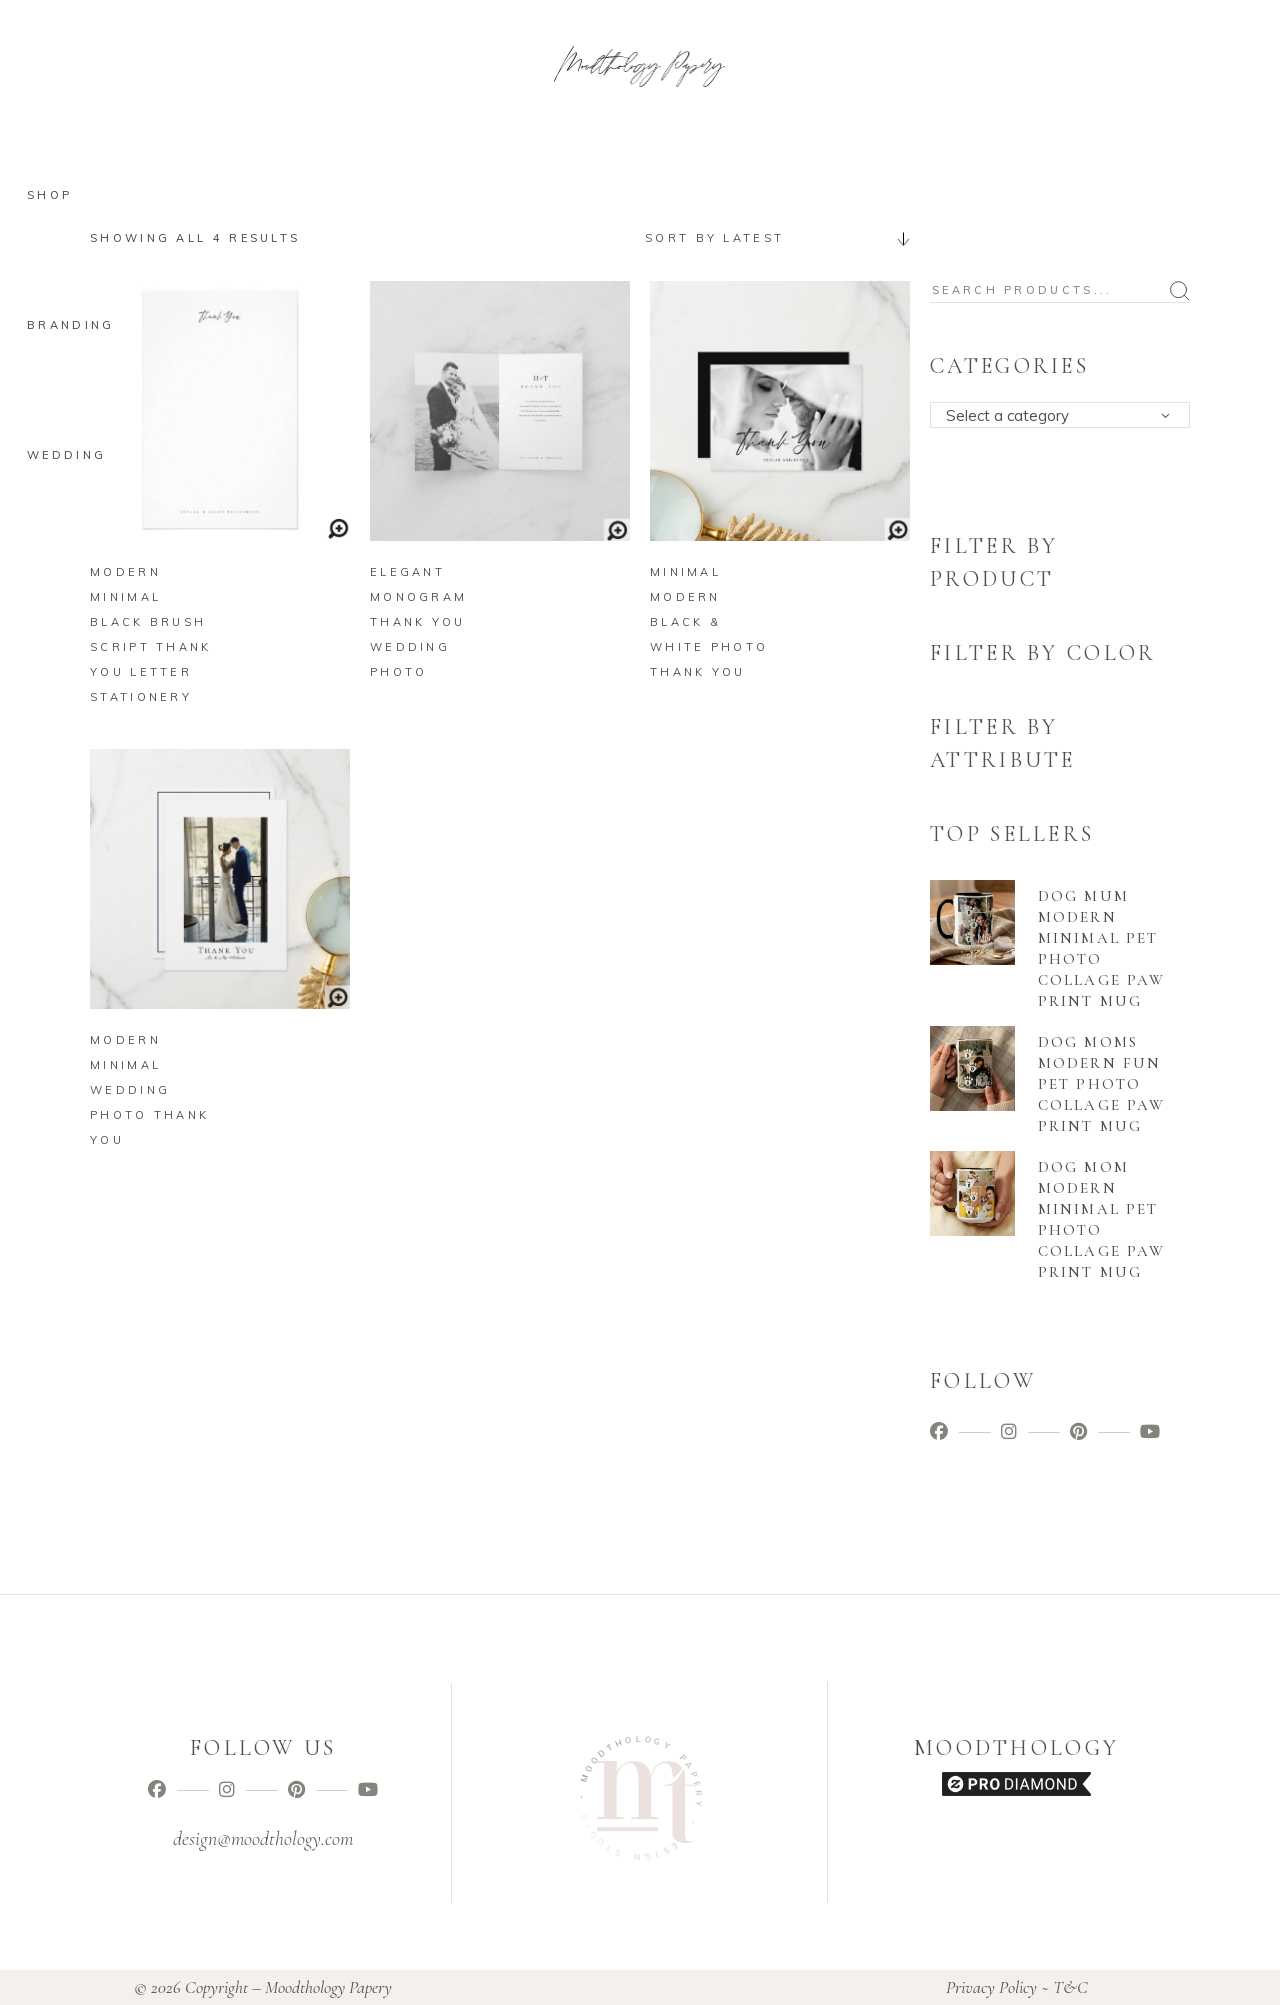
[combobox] (770, 238)
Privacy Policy (991, 1987)
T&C (1070, 1987)
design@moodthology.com (263, 1839)
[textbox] (1066, 416)
